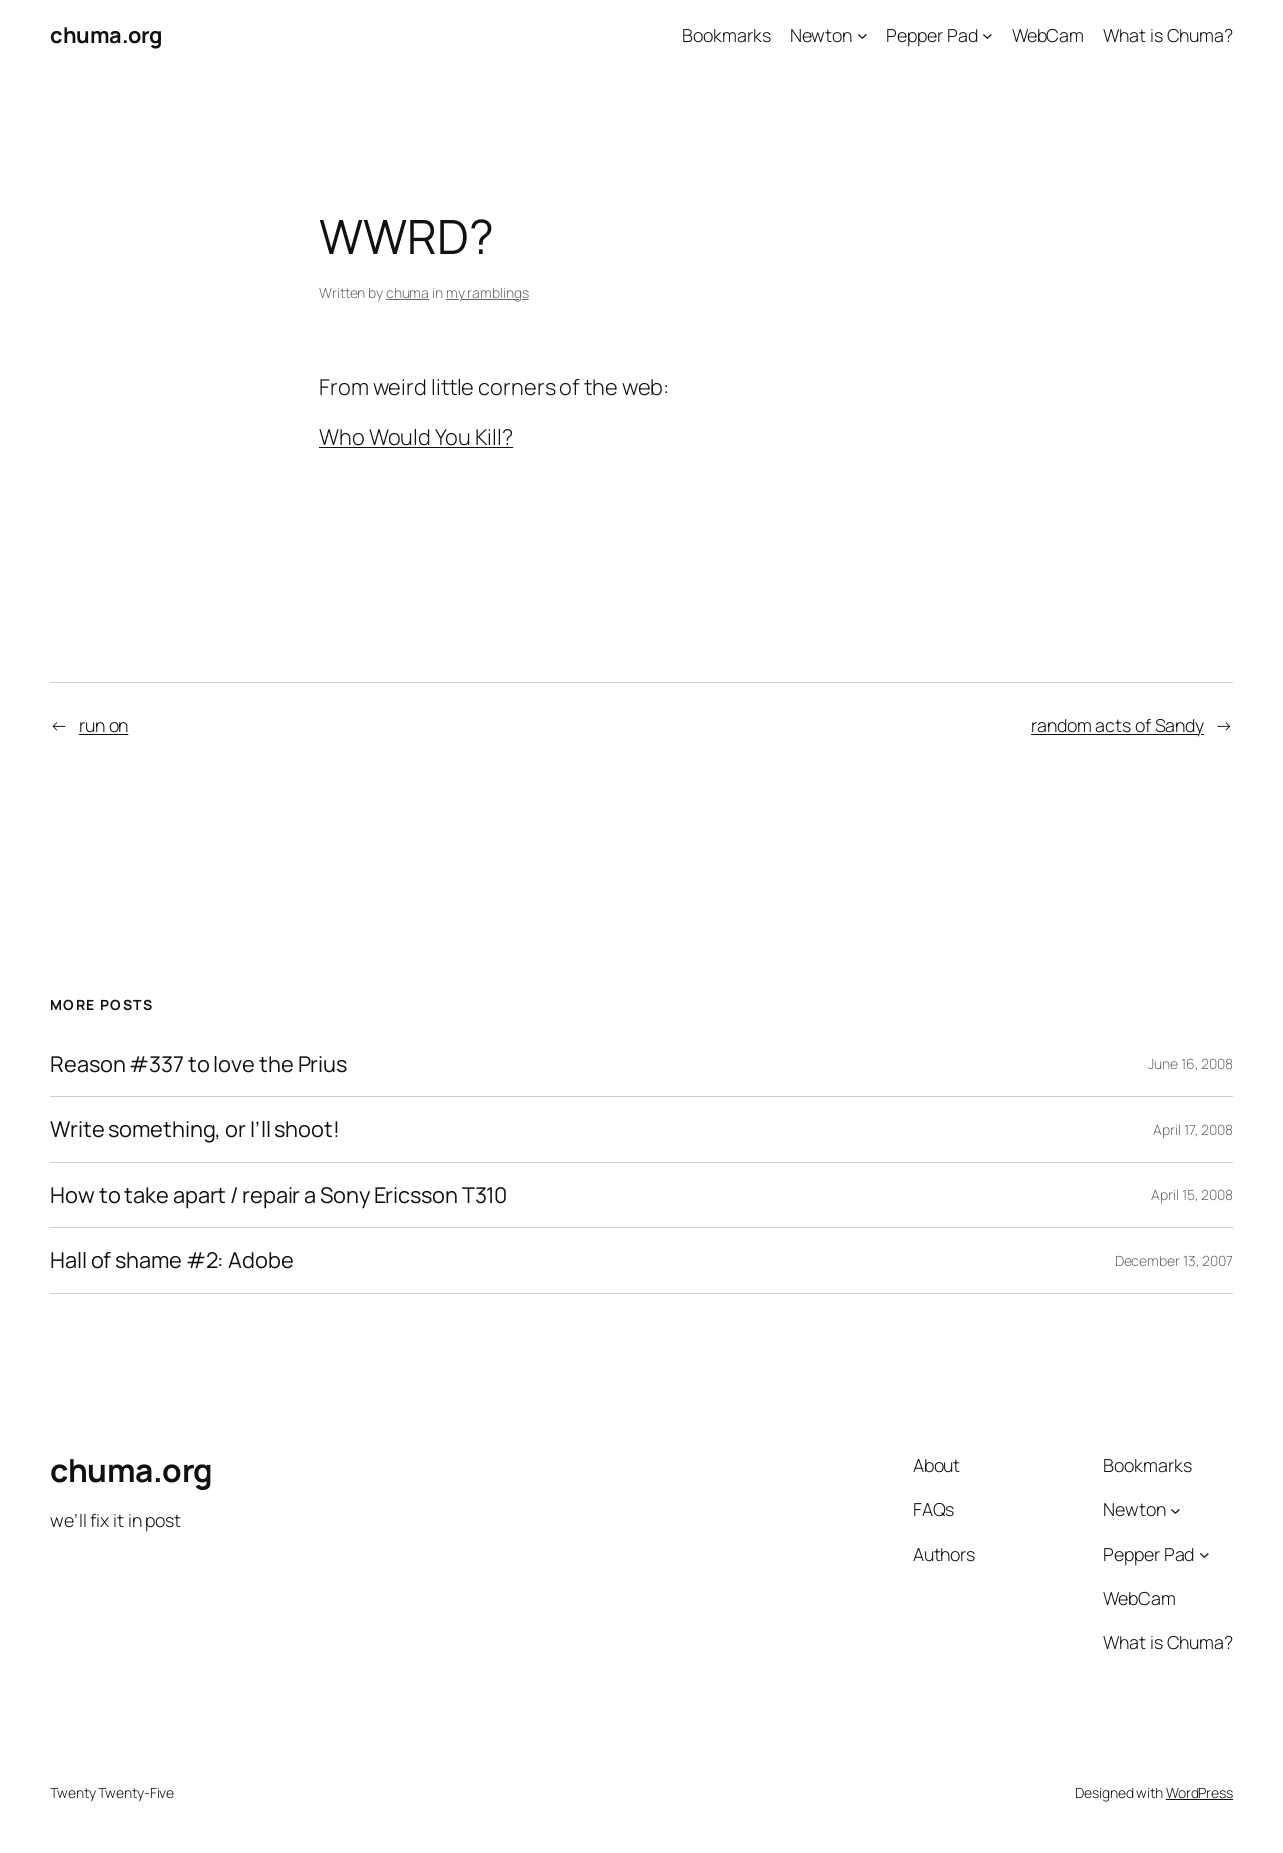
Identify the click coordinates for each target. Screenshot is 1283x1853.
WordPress (1199, 1792)
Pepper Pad (931, 35)
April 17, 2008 (1193, 1129)
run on (103, 725)
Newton (821, 35)
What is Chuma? (1168, 35)
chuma (408, 292)
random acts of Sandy (1117, 725)
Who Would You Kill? (416, 437)
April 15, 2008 (1192, 1194)
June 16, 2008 (1190, 1063)
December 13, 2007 (1174, 1260)
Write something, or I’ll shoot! (195, 1129)
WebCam (1048, 35)
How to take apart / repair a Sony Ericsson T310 (278, 1195)
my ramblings (487, 292)
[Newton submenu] (862, 35)
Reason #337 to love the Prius (198, 1064)
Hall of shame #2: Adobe (172, 1260)
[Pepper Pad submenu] (987, 35)
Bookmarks (726, 35)
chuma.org (106, 35)
